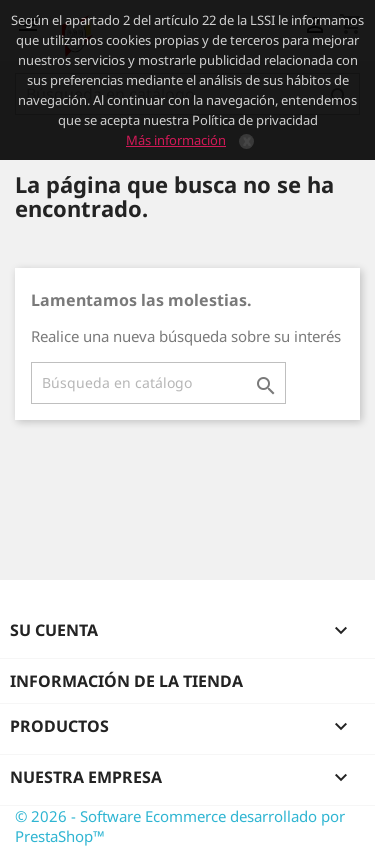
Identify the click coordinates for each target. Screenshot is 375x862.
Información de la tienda (126, 681)
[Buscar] (158, 383)
